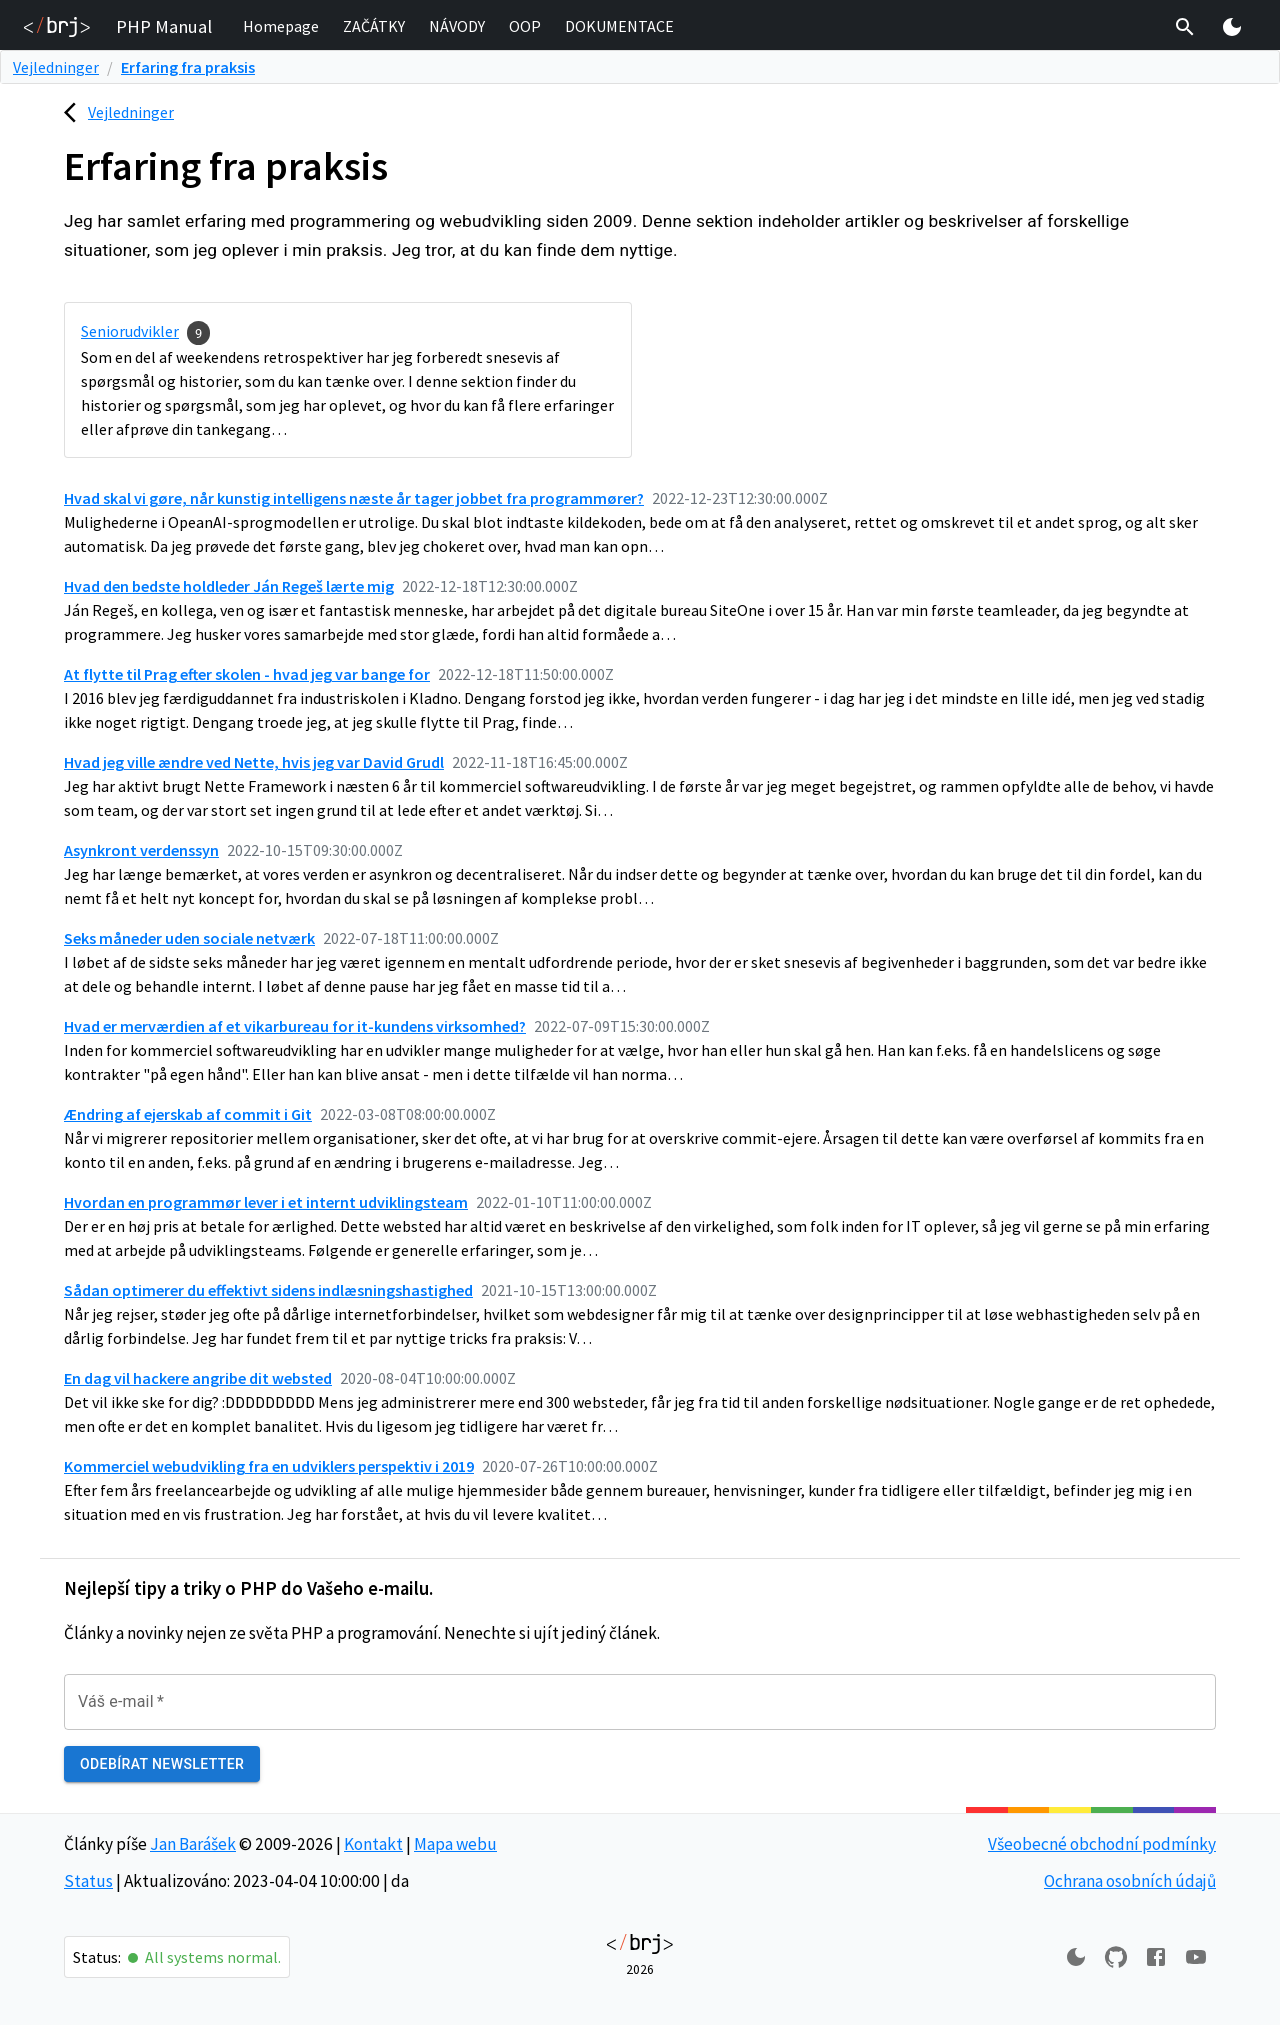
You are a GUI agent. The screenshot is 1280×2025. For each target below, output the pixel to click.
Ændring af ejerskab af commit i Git (188, 1114)
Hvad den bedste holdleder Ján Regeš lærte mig (229, 586)
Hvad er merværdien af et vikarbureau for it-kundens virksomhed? (295, 1026)
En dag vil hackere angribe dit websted (198, 1378)
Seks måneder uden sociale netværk (189, 938)
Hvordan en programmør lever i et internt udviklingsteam (266, 1202)
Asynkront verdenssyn (141, 850)
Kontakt (373, 1844)
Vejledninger (56, 67)
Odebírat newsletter (162, 1764)
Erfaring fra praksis (188, 67)
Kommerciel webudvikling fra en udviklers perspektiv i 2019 (269, 1466)
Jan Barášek (193, 1844)
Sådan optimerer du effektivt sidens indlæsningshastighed (268, 1290)
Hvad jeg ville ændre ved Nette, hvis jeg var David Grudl (254, 762)
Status (88, 1881)
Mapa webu (455, 1844)
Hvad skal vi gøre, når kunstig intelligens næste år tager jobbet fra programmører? (354, 498)
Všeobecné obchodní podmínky (1102, 1844)
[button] (281, 27)
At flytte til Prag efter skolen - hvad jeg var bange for (247, 674)
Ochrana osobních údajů (1130, 1881)
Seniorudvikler (130, 331)
